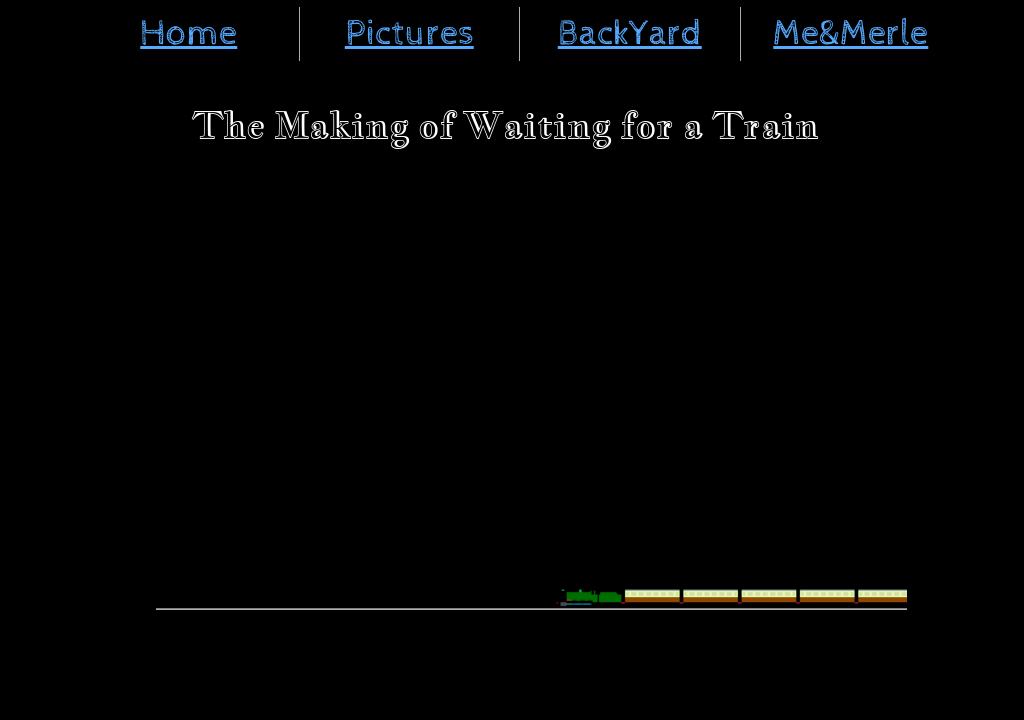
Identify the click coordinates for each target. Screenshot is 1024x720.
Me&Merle (850, 34)
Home (188, 34)
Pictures (409, 34)
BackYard (630, 34)
